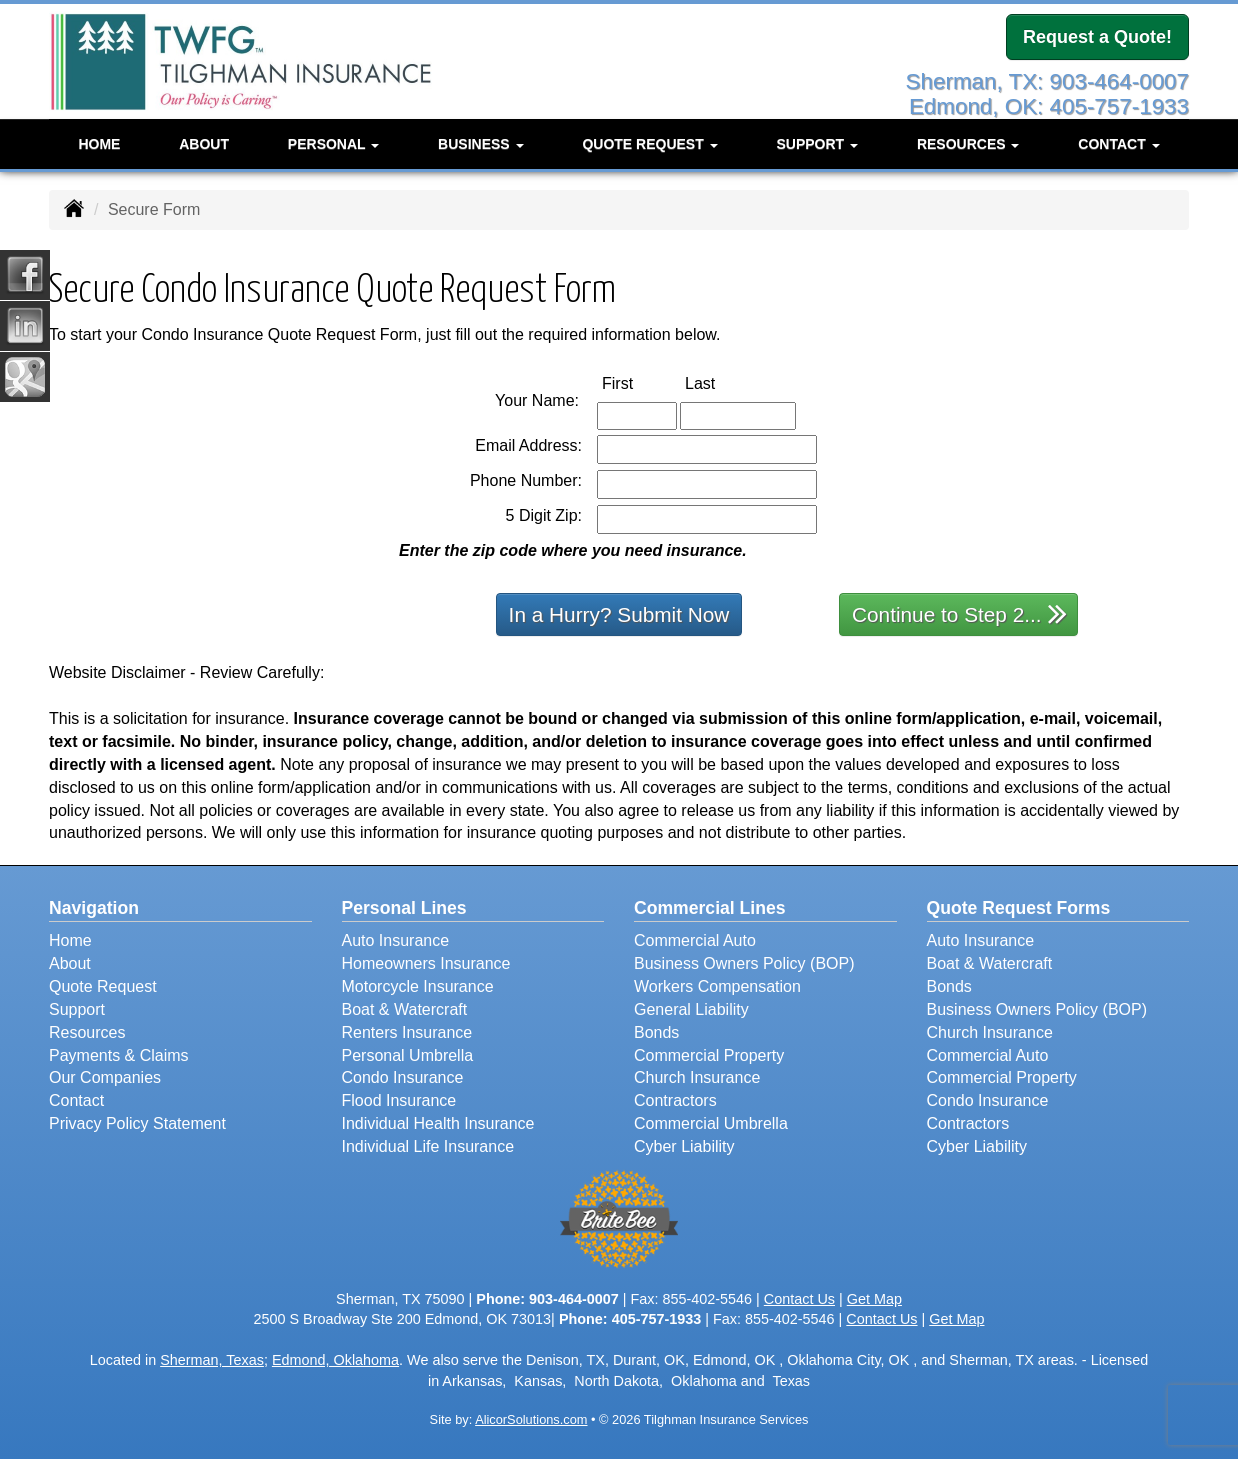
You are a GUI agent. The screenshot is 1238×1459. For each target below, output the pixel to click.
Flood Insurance (399, 1100)
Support (77, 1009)
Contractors (675, 1100)
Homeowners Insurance (426, 963)
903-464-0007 (574, 1299)
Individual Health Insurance (438, 1123)
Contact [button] (1118, 144)
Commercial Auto (695, 940)
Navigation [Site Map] (94, 908)
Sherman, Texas (212, 1360)
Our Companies (105, 1077)
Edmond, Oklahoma (335, 1360)
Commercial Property (709, 1055)
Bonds (656, 1032)
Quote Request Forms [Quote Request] (1019, 908)
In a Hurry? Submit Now (619, 614)
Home (99, 144)
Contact (76, 1100)
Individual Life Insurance (428, 1146)
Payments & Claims (119, 1055)
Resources (87, 1032)
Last (721, 382)
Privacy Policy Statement (137, 1123)
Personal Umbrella (408, 1055)
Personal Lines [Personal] (404, 908)
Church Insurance (697, 1077)
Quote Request (103, 986)
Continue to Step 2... (959, 613)
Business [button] (480, 144)
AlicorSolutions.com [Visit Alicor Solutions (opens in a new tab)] (531, 1419)
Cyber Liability (684, 1146)
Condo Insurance (403, 1077)
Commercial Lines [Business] (710, 908)
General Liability (691, 1009)
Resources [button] (968, 144)
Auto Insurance (396, 940)
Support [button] (817, 144)
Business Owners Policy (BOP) (744, 963)
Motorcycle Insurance (418, 986)
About (204, 144)
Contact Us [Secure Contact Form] (799, 1299)
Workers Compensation (717, 986)
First (638, 382)
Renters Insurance (407, 1032)
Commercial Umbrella (711, 1123)
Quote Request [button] (649, 144)
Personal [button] (333, 144)
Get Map (874, 1299)
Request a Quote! (1097, 37)
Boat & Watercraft (405, 1009)
